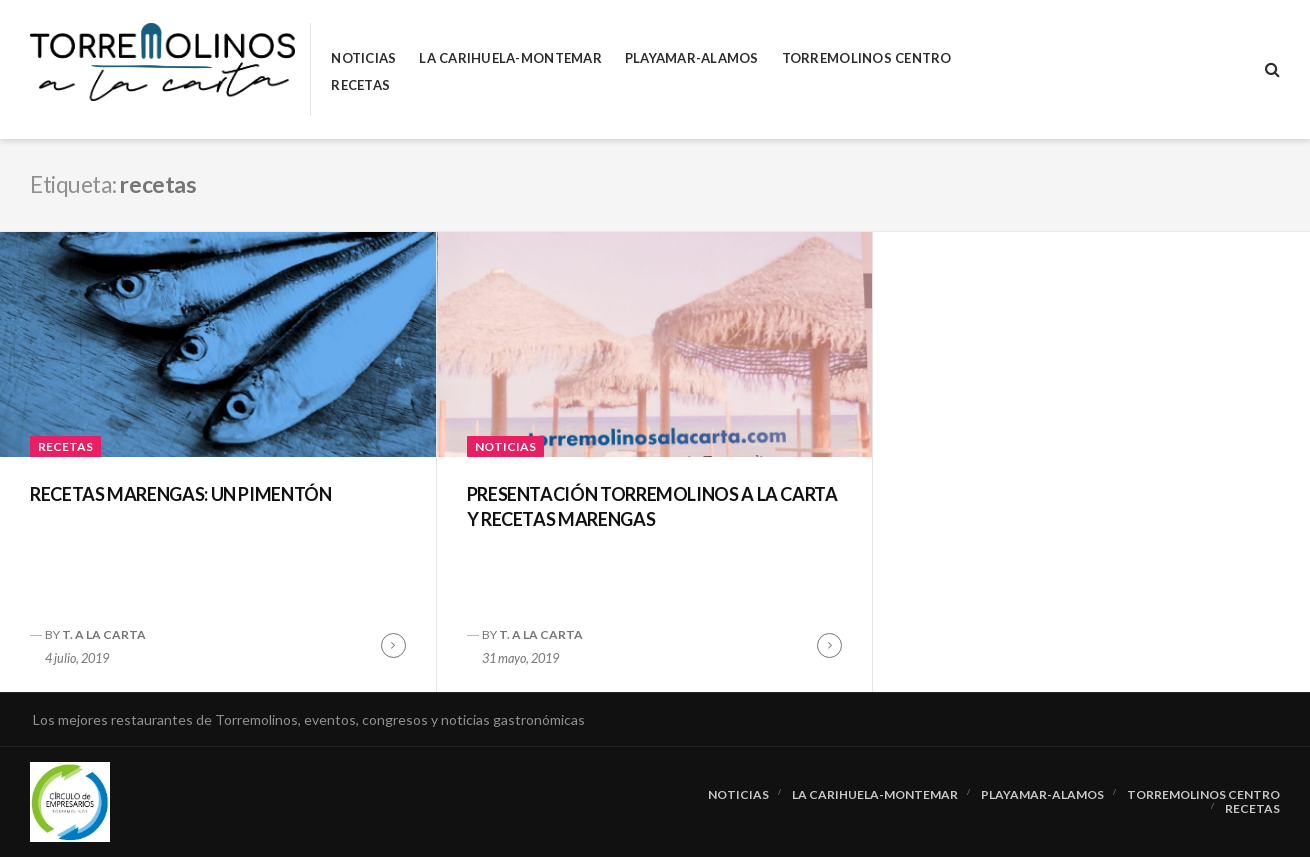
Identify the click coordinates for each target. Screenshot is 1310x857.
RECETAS (360, 85)
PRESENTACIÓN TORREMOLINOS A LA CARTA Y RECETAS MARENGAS (652, 506)
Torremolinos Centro (867, 58)
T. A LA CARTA (104, 634)
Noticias (363, 58)
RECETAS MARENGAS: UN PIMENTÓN (181, 494)
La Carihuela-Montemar (510, 58)
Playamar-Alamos (692, 58)
